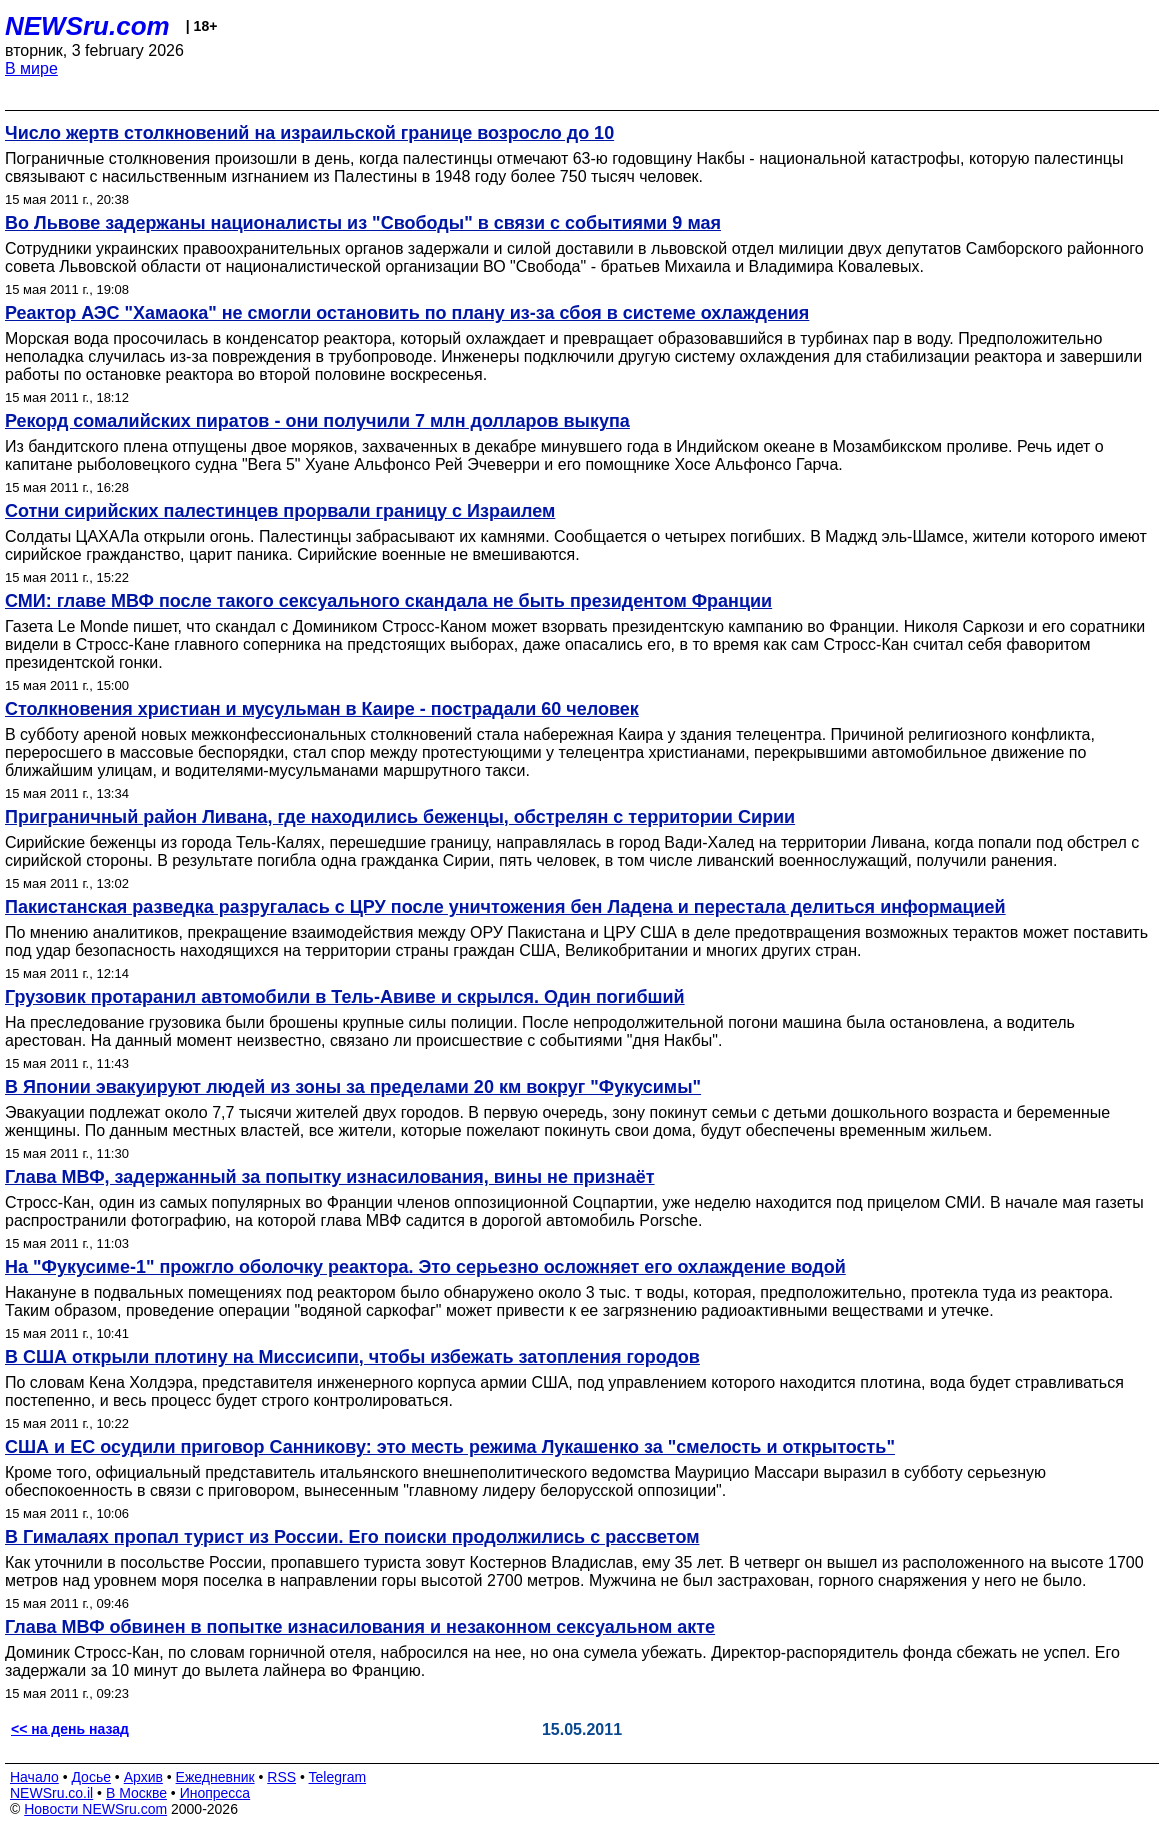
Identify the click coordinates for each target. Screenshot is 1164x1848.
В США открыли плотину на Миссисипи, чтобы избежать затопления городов (352, 1357)
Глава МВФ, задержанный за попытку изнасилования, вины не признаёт (330, 1177)
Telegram (338, 1777)
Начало (34, 1777)
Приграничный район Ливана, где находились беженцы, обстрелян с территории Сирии (400, 817)
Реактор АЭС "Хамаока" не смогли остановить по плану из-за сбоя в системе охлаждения (407, 313)
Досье (91, 1777)
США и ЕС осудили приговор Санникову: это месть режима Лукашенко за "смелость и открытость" (450, 1447)
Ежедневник (215, 1777)
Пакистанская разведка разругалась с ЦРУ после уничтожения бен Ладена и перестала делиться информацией (505, 907)
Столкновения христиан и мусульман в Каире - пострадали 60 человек (322, 709)
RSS (281, 1777)
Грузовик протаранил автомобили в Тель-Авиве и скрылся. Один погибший (345, 997)
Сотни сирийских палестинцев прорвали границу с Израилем (280, 511)
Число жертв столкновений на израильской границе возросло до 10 (309, 133)
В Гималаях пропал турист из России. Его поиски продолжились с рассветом (352, 1537)
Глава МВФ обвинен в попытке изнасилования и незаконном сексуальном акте (360, 1627)
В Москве (136, 1793)
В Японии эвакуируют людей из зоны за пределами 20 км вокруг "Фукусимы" (353, 1087)
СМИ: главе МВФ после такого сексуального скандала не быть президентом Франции (388, 601)
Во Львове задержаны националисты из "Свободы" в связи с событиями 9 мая (363, 223)
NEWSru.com (87, 26)
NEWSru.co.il (51, 1793)
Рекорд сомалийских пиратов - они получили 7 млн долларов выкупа (317, 421)
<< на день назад (70, 1729)
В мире (31, 68)
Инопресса (215, 1793)
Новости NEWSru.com (95, 1809)
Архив (143, 1777)
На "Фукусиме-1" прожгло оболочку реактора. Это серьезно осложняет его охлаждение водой (425, 1267)
